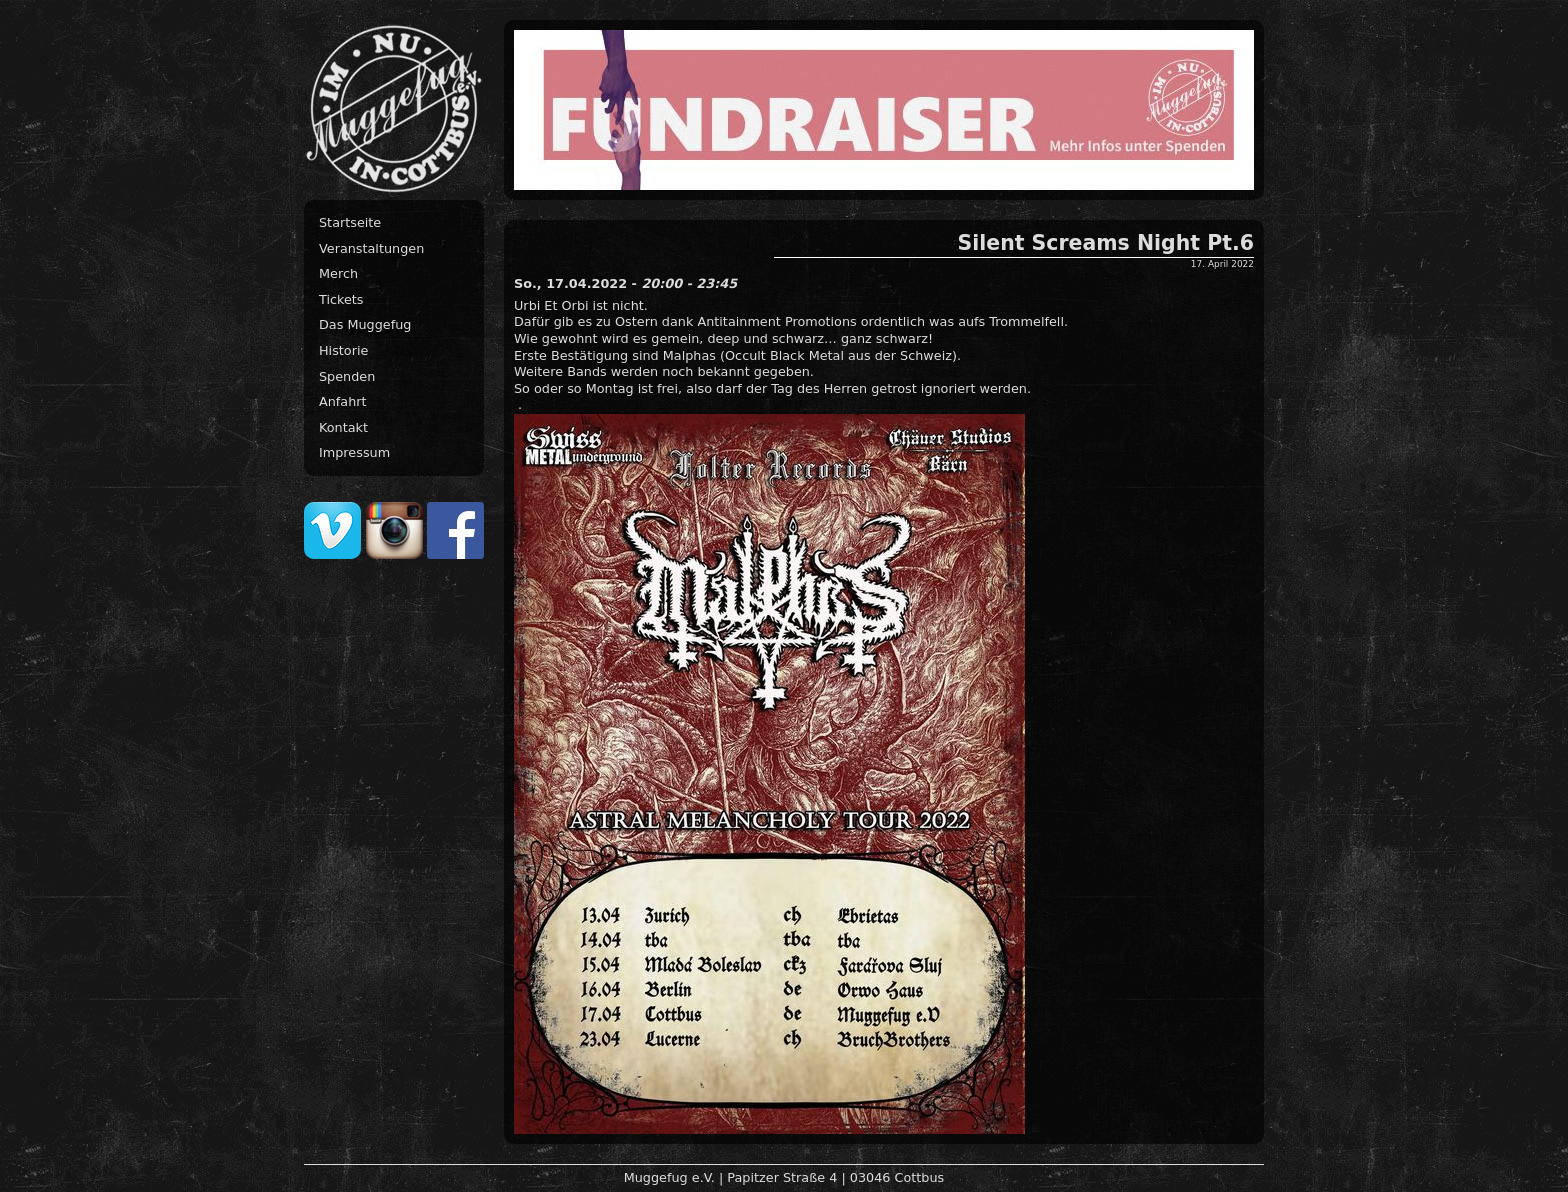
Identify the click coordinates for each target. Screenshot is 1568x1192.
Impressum (354, 452)
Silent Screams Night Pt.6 (1105, 243)
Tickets (341, 299)
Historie (343, 350)
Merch (338, 273)
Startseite (350, 222)
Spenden (347, 376)
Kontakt (343, 427)
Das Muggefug (365, 324)
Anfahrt (343, 401)
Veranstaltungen (371, 248)
